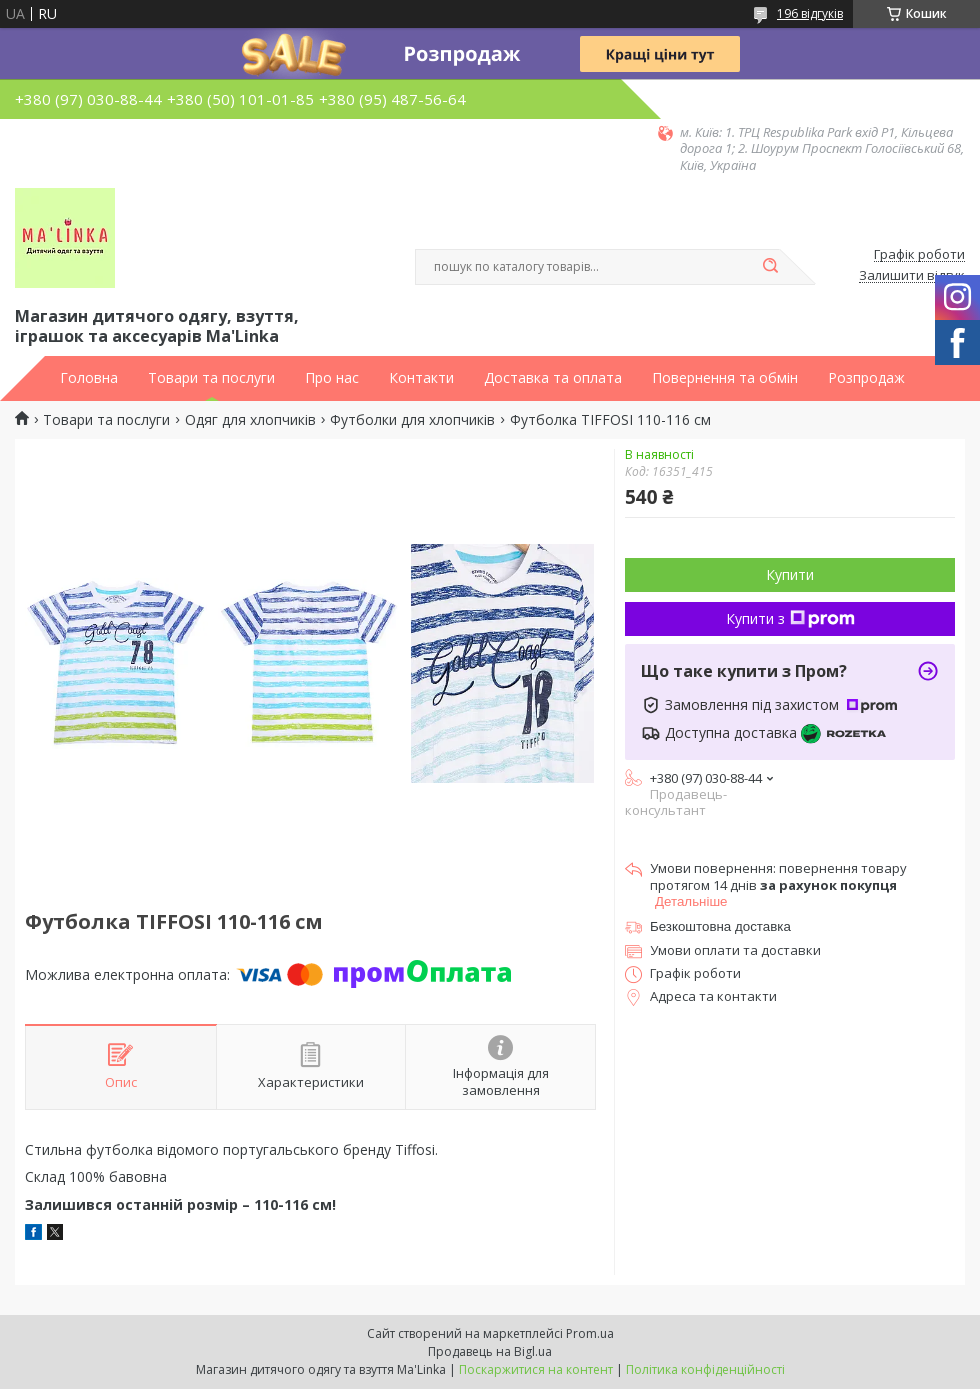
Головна (89, 378)
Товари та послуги (211, 378)
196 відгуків (810, 13)
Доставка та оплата (553, 378)
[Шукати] (770, 267)
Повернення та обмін (725, 378)
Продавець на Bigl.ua (490, 1351)
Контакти (421, 378)
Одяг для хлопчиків (250, 420)
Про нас (332, 378)
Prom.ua (590, 1333)
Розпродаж (866, 378)
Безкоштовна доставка (720, 926)
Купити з (790, 618)
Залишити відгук (912, 276)
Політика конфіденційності (705, 1369)
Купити (790, 574)
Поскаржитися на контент (536, 1369)
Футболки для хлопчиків (412, 420)
